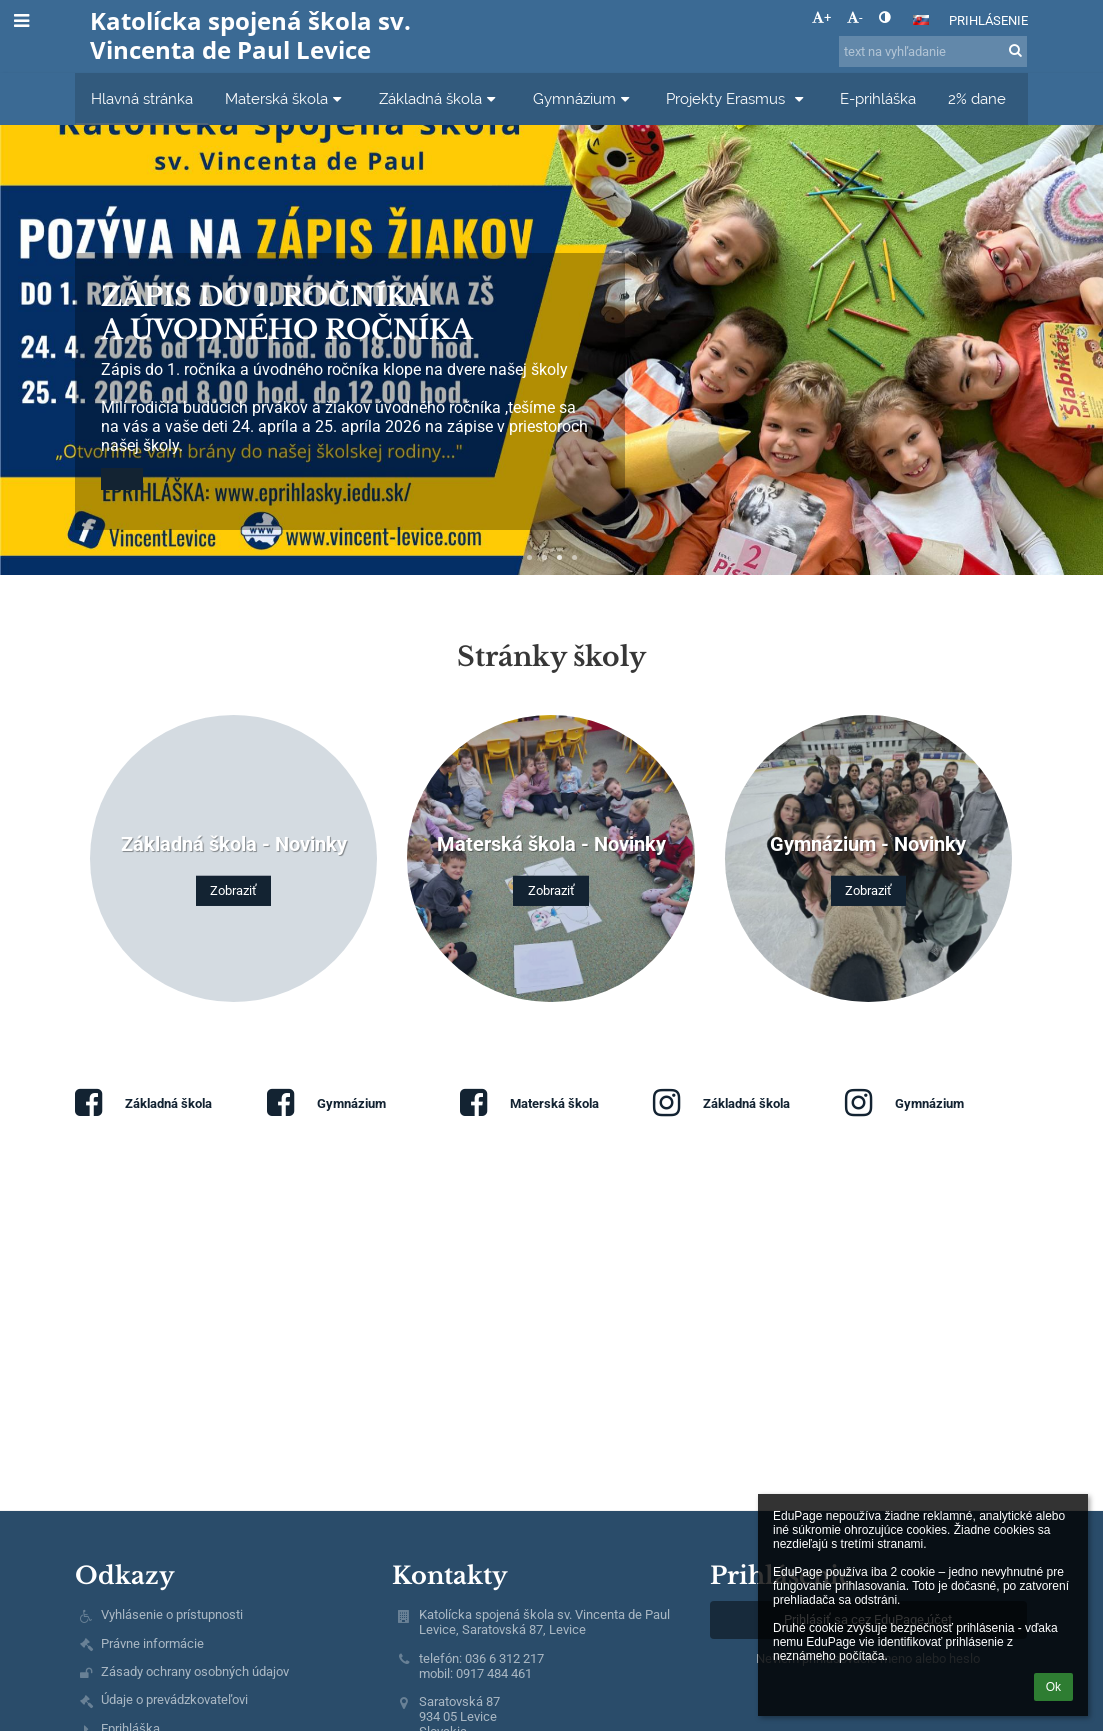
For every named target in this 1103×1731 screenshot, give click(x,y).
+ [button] (821, 17)
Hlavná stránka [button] (142, 98)
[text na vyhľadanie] (933, 51)
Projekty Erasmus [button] (737, 98)
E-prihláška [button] (878, 98)
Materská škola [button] (286, 98)
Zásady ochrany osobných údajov (195, 1671)
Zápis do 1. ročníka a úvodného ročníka (287, 313)
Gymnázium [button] (584, 98)
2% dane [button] (977, 98)
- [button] (855, 17)
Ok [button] (1053, 1687)
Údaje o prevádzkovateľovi (174, 1699)
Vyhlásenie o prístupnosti (172, 1614)
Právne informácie (152, 1643)
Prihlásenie (988, 20)
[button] (921, 20)
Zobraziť (233, 890)
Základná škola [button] (440, 98)
